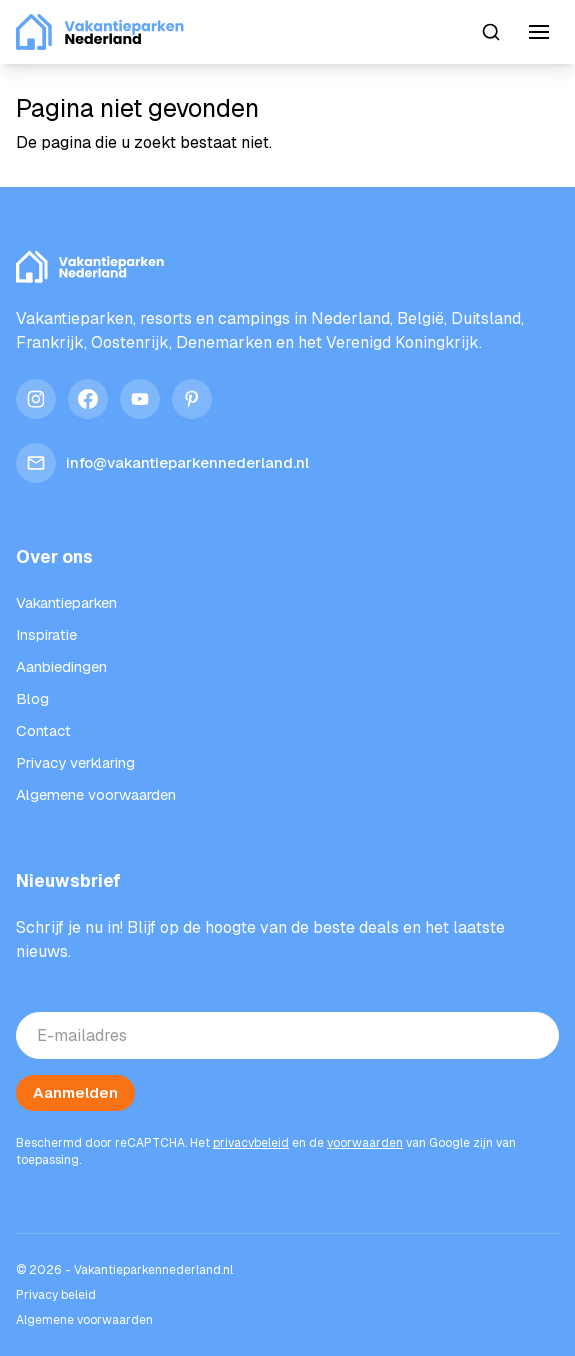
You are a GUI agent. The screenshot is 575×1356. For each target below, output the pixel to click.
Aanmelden (75, 1092)
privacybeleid (251, 1143)
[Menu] (539, 32)
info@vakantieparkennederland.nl (162, 463)
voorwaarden (365, 1143)
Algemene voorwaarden (84, 1320)
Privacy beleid (56, 1295)
